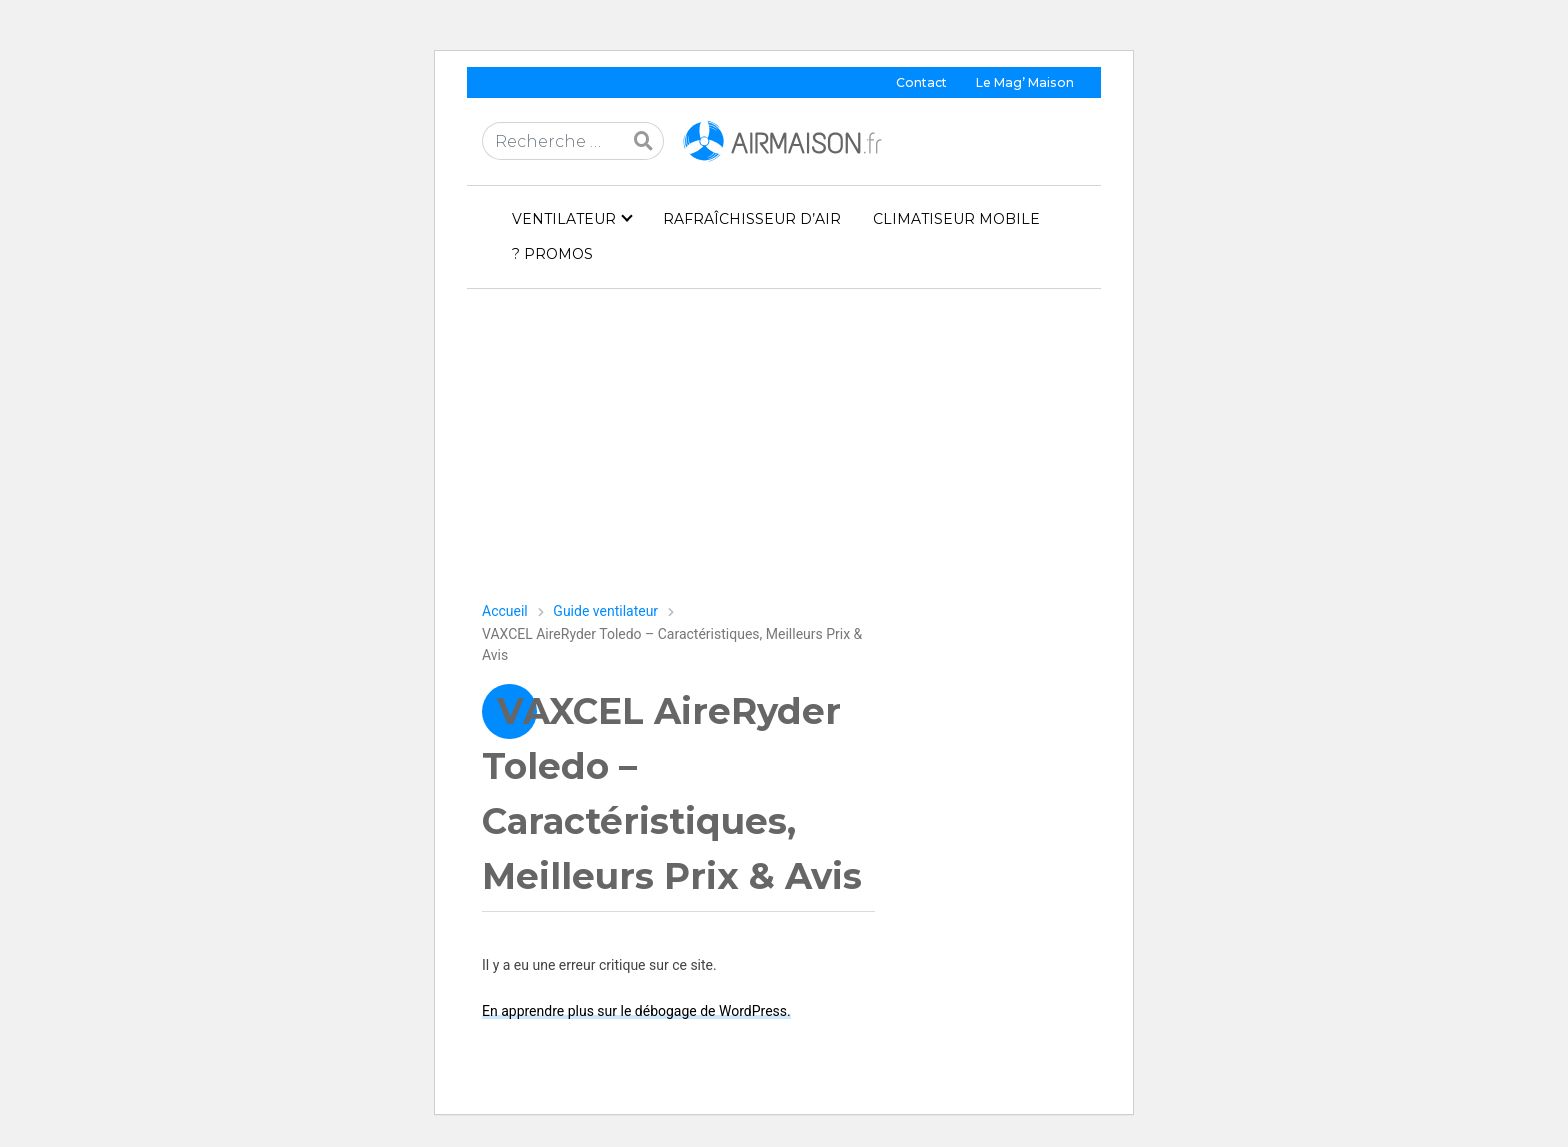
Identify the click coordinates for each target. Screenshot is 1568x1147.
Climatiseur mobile (956, 219)
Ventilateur (564, 219)
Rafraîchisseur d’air (752, 219)
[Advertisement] (784, 453)
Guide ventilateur (605, 611)
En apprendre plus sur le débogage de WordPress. (636, 1011)
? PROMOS (552, 254)
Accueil (505, 611)
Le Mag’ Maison (1025, 82)
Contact (921, 82)
